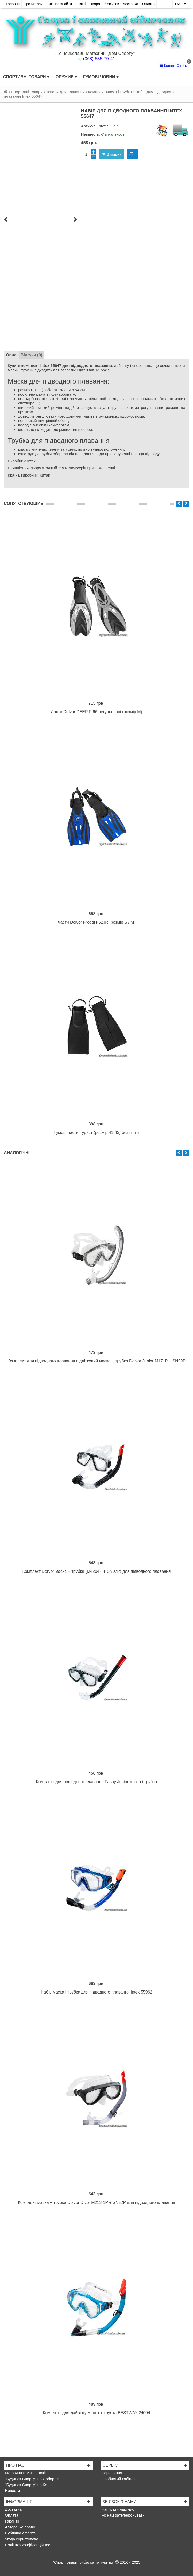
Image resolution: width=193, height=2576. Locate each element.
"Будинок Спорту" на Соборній (31, 2479)
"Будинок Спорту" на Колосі (29, 2484)
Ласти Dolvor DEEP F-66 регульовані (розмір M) (96, 712)
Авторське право (19, 2527)
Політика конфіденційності (28, 2545)
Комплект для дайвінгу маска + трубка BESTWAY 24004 (96, 2413)
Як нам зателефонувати (123, 2515)
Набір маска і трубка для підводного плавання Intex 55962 (96, 1992)
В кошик (111, 154)
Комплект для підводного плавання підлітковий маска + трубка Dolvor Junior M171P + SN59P (96, 1361)
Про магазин (34, 4)
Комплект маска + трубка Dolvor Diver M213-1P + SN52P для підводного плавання (96, 2202)
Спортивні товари (26, 77)
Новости (12, 2490)
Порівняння (111, 2473)
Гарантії (11, 2521)
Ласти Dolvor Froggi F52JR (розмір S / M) (96, 922)
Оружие (66, 77)
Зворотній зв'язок (104, 4)
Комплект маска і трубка (110, 92)
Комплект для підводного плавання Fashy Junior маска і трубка (96, 1782)
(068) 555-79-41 (99, 58)
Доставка (130, 4)
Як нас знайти (60, 4)
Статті (81, 4)
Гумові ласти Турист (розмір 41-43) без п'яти (96, 1132)
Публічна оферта (20, 2533)
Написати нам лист (118, 2509)
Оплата (148, 4)
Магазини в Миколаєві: (25, 2473)
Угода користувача (21, 2539)
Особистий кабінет (118, 2479)
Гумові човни (101, 77)
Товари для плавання (65, 92)
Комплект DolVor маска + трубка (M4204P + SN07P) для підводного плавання (96, 1571)
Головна (13, 4)
